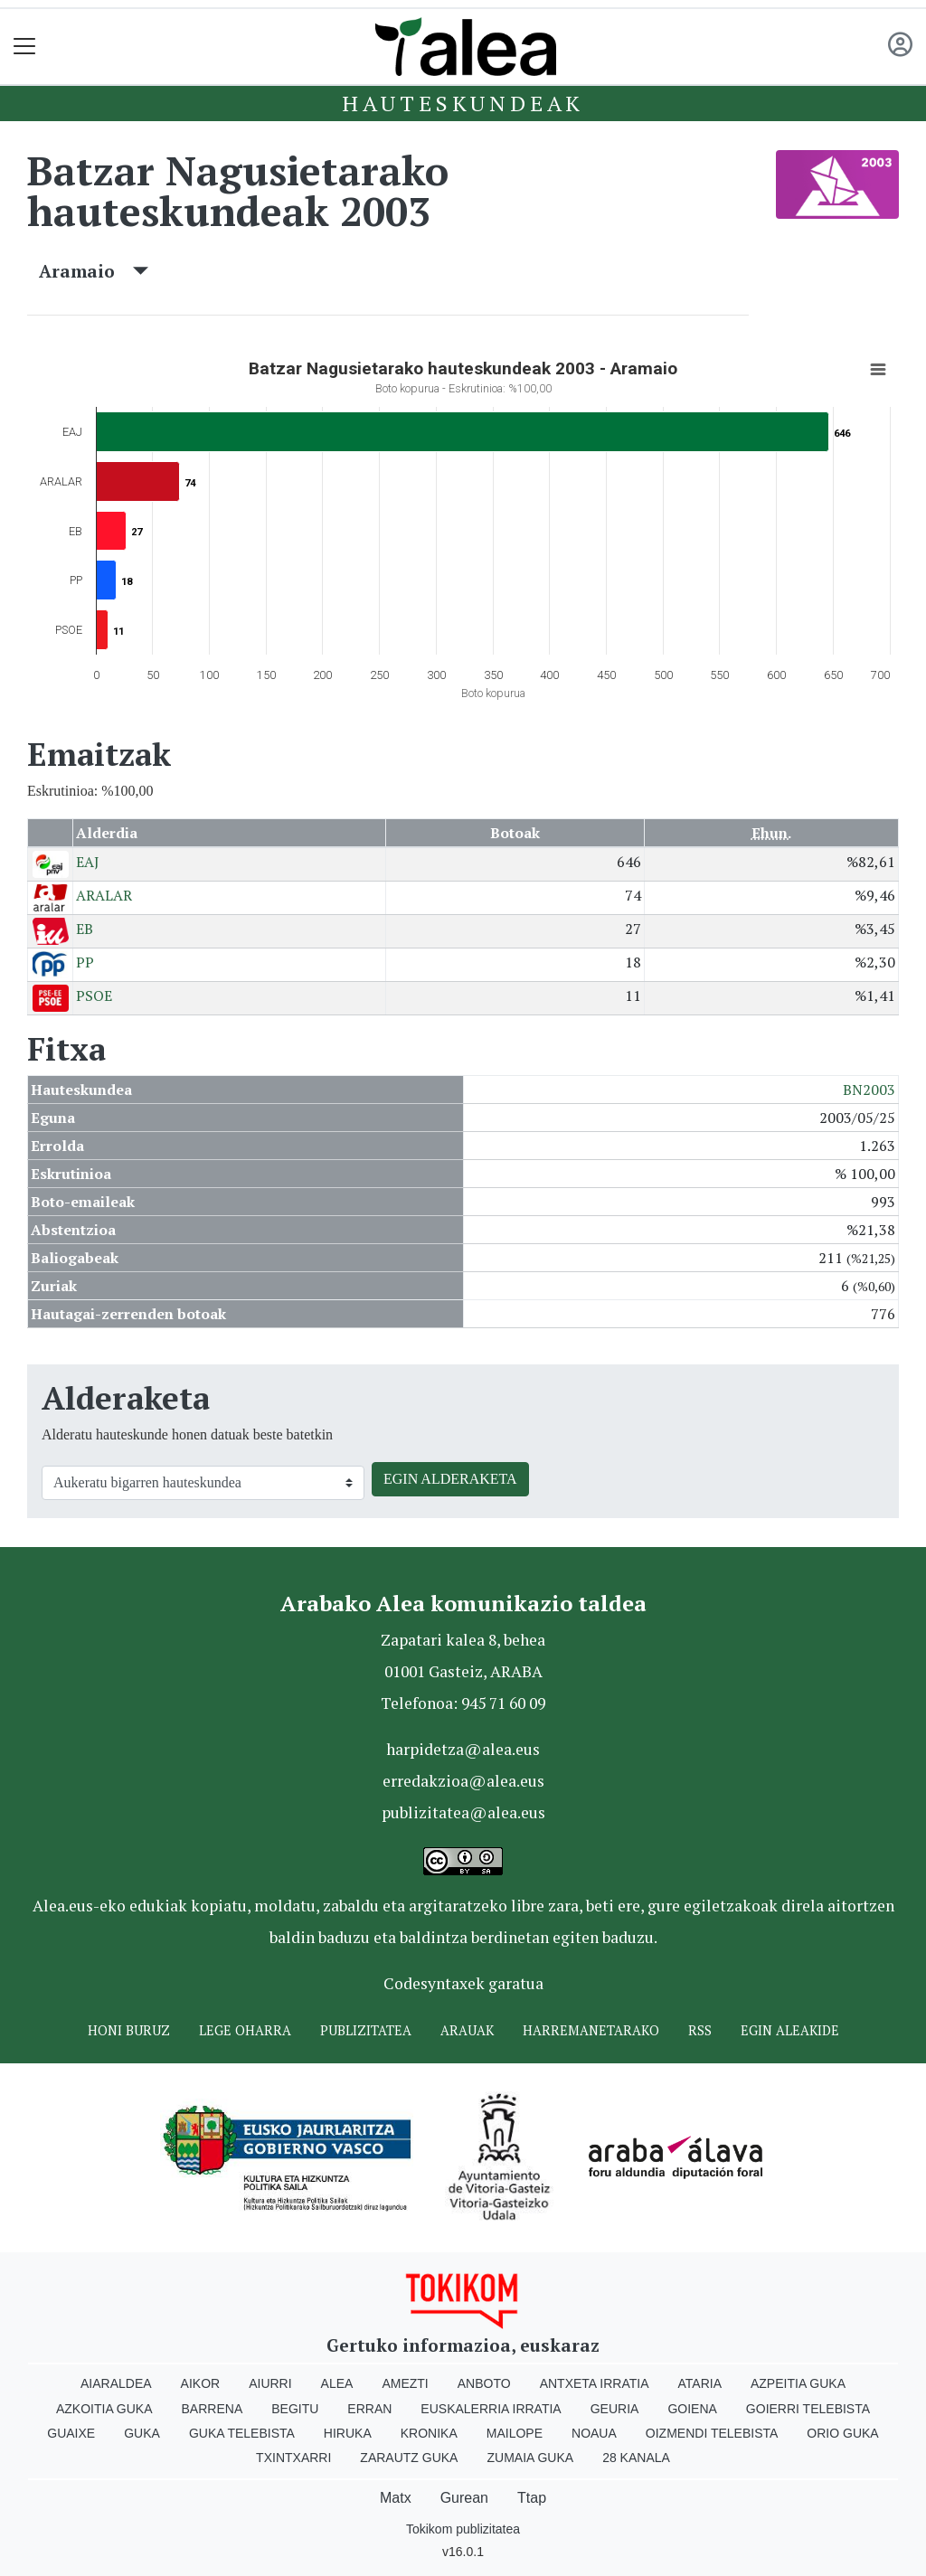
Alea (337, 2383)
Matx (395, 2497)
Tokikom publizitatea (463, 2529)
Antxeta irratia (594, 2383)
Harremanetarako (591, 2030)
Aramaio (93, 270)
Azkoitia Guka (104, 2408)
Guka (142, 2433)
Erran (369, 2408)
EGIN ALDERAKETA (450, 1478)
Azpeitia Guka (798, 2383)
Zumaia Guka (530, 2457)
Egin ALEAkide (790, 2030)
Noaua (594, 2433)
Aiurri (270, 2383)
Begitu (294, 2408)
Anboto (484, 2383)
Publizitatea (365, 2030)
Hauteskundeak (463, 103)
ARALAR (104, 895)
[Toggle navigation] (24, 46)
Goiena (691, 2408)
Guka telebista (242, 2433)
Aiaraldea (116, 2383)
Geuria (615, 2408)
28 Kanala (636, 2457)
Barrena (212, 2408)
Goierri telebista (808, 2408)
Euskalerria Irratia (490, 2408)
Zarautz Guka (409, 2457)
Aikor (201, 2383)
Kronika (429, 2433)
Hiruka (348, 2433)
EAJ (87, 862)
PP (85, 962)
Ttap (531, 2497)
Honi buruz (129, 2030)
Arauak (467, 2030)
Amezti (405, 2383)
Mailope (515, 2433)
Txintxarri (293, 2457)
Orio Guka (842, 2433)
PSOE (94, 995)
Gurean (464, 2497)
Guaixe (71, 2433)
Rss (700, 2030)
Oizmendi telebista (712, 2433)
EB (84, 929)
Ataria (699, 2383)
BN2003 (869, 1089)
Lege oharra (245, 2030)
